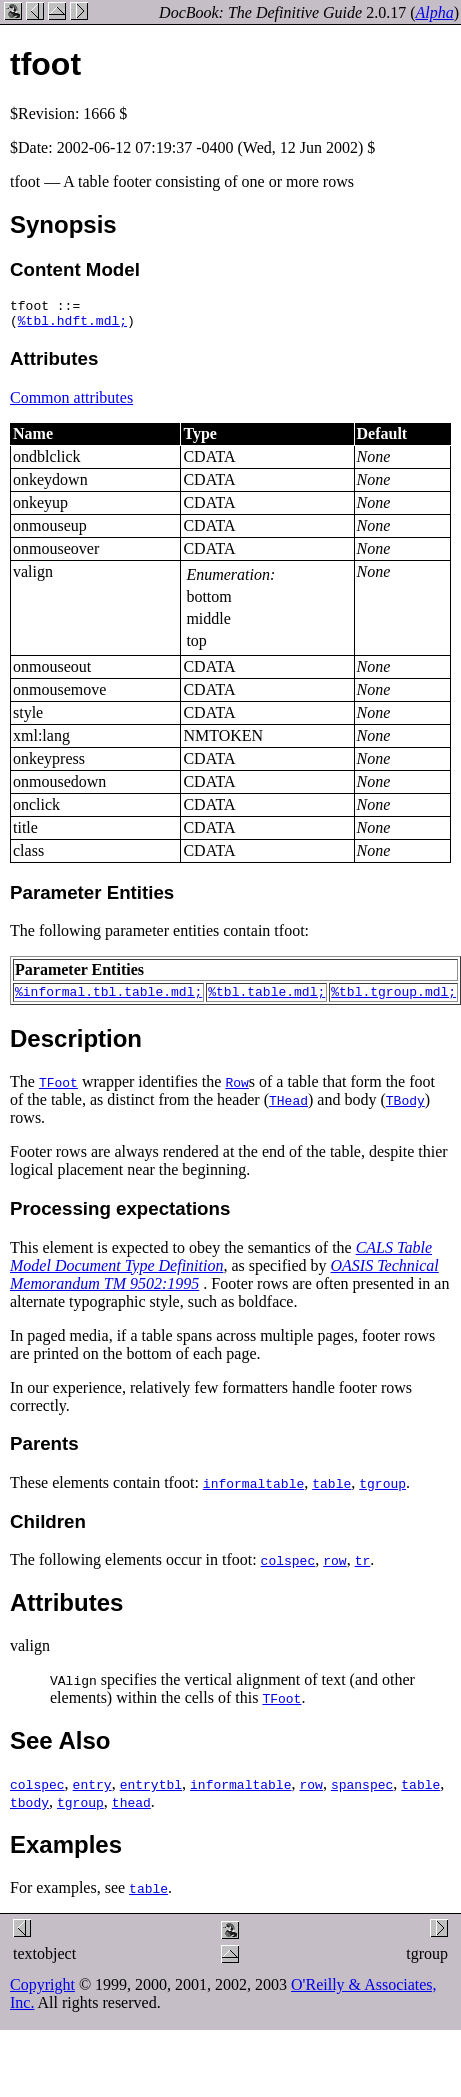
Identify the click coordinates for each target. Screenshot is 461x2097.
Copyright (42, 1993)
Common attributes (71, 403)
